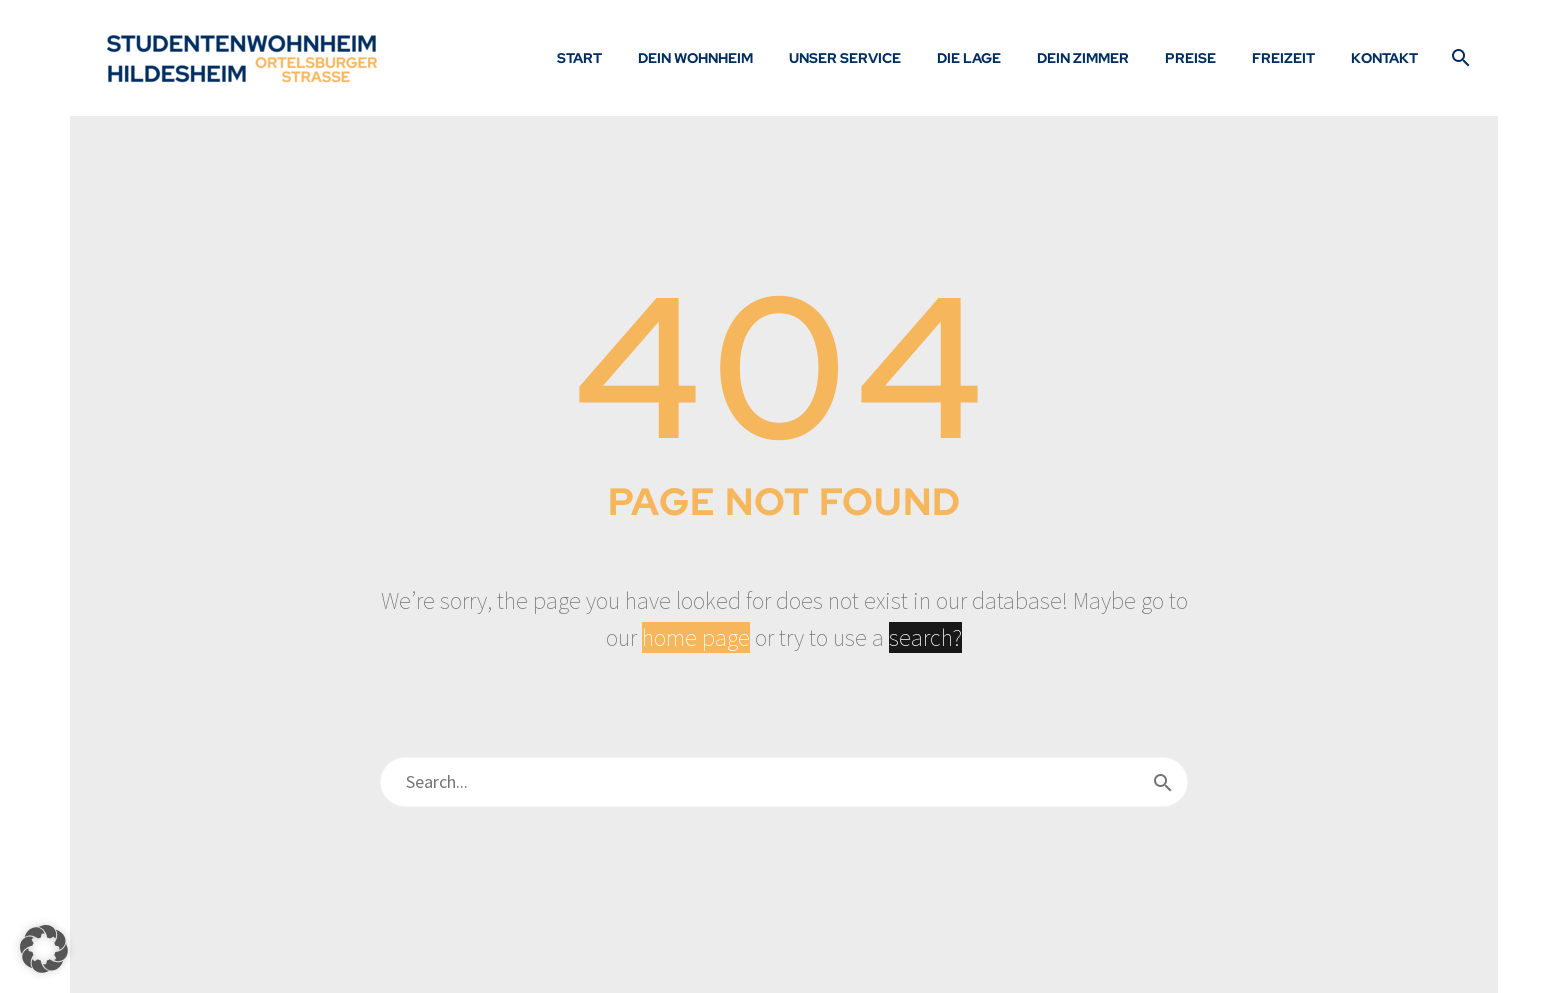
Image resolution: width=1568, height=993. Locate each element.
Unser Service (845, 58)
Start (579, 58)
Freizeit (1283, 58)
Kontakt (1384, 58)
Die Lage (969, 58)
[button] (44, 949)
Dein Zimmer (1083, 58)
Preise (1190, 58)
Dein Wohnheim (695, 58)
